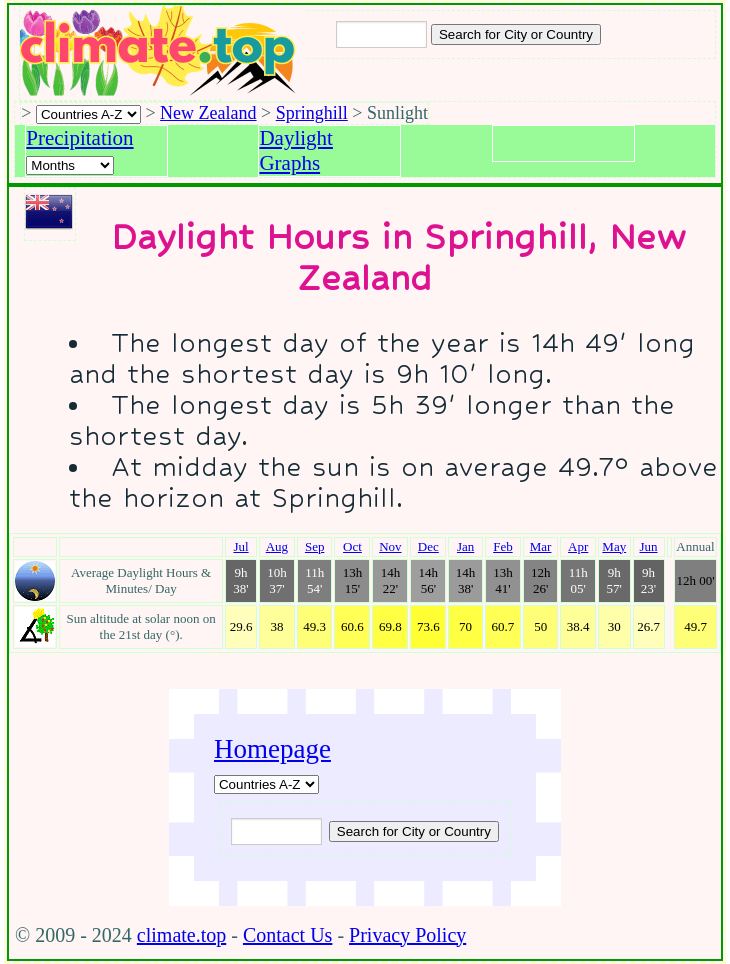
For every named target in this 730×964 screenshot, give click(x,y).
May (614, 546)
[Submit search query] (414, 831)
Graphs (289, 163)
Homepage (272, 749)
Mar (541, 546)
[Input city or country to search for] (381, 34)
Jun (649, 546)
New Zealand (208, 113)
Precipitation (79, 138)
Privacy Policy (407, 935)
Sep (315, 546)
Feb (503, 546)
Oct (352, 546)
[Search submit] (516, 34)
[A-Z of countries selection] (88, 114)
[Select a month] (70, 165)
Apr (578, 546)
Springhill (312, 113)
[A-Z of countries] (266, 784)
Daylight (296, 138)
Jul (240, 546)
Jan (465, 546)
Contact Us (287, 935)
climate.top (181, 935)
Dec (428, 546)
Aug (277, 546)
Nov (390, 546)
